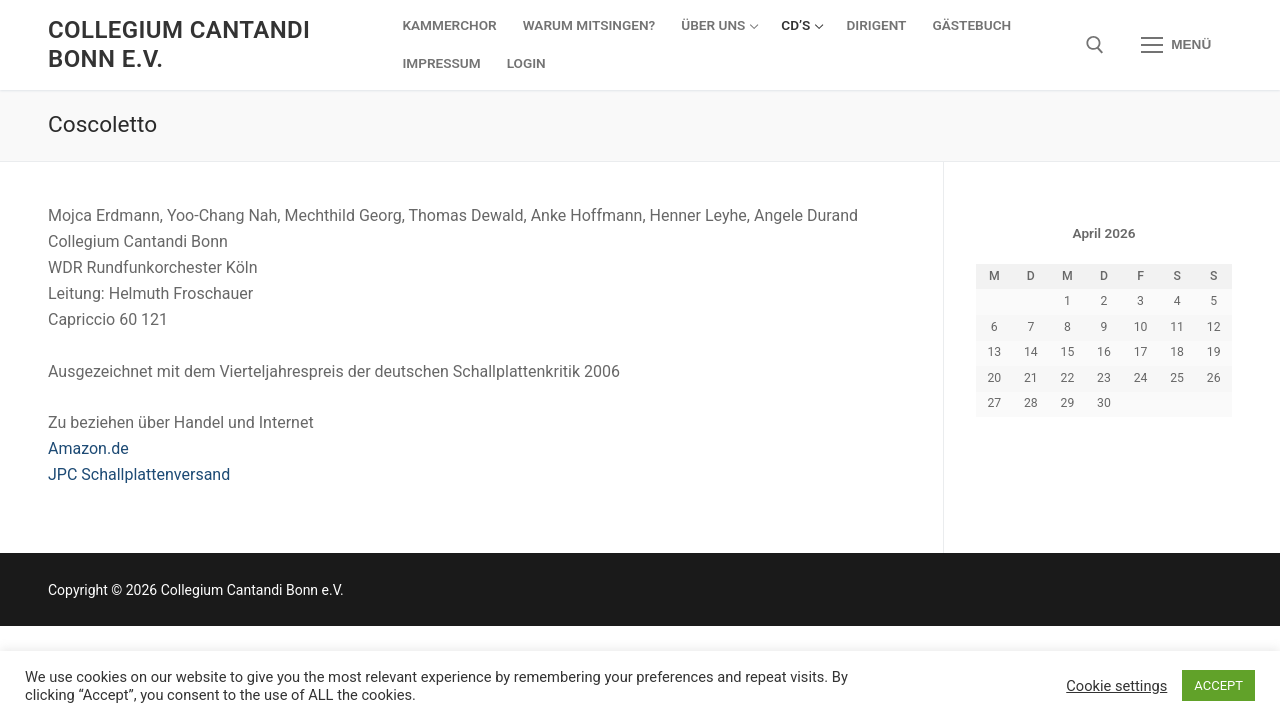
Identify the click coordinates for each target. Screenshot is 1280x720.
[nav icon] (1176, 45)
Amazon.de (88, 448)
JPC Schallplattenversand (139, 474)
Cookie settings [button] (1116, 686)
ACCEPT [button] (1218, 685)
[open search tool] (1095, 45)
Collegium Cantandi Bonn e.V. (179, 44)
